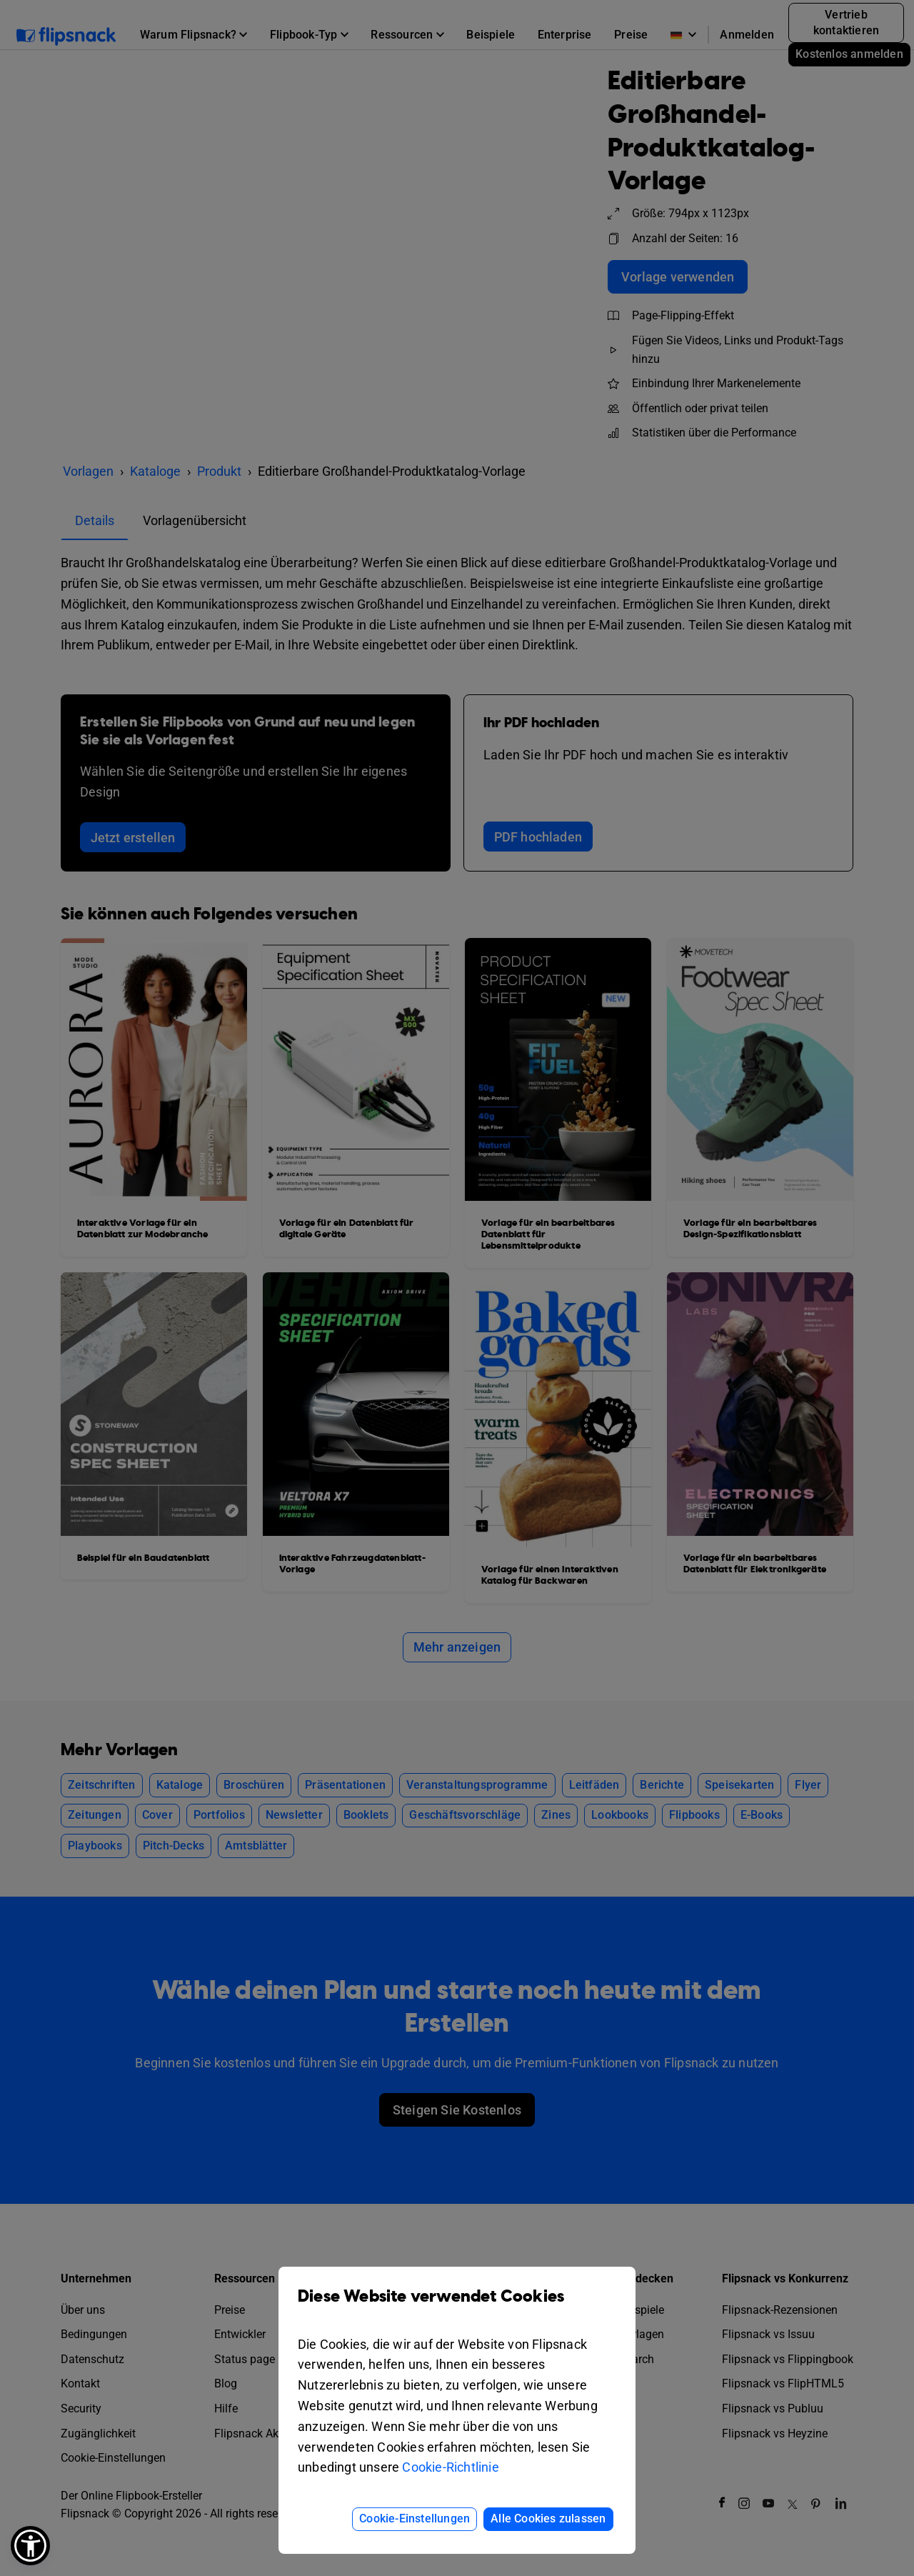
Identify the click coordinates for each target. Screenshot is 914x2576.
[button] (30, 2546)
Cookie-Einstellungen (414, 2518)
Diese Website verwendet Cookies (457, 2307)
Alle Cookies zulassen (548, 2518)
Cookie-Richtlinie (450, 2467)
